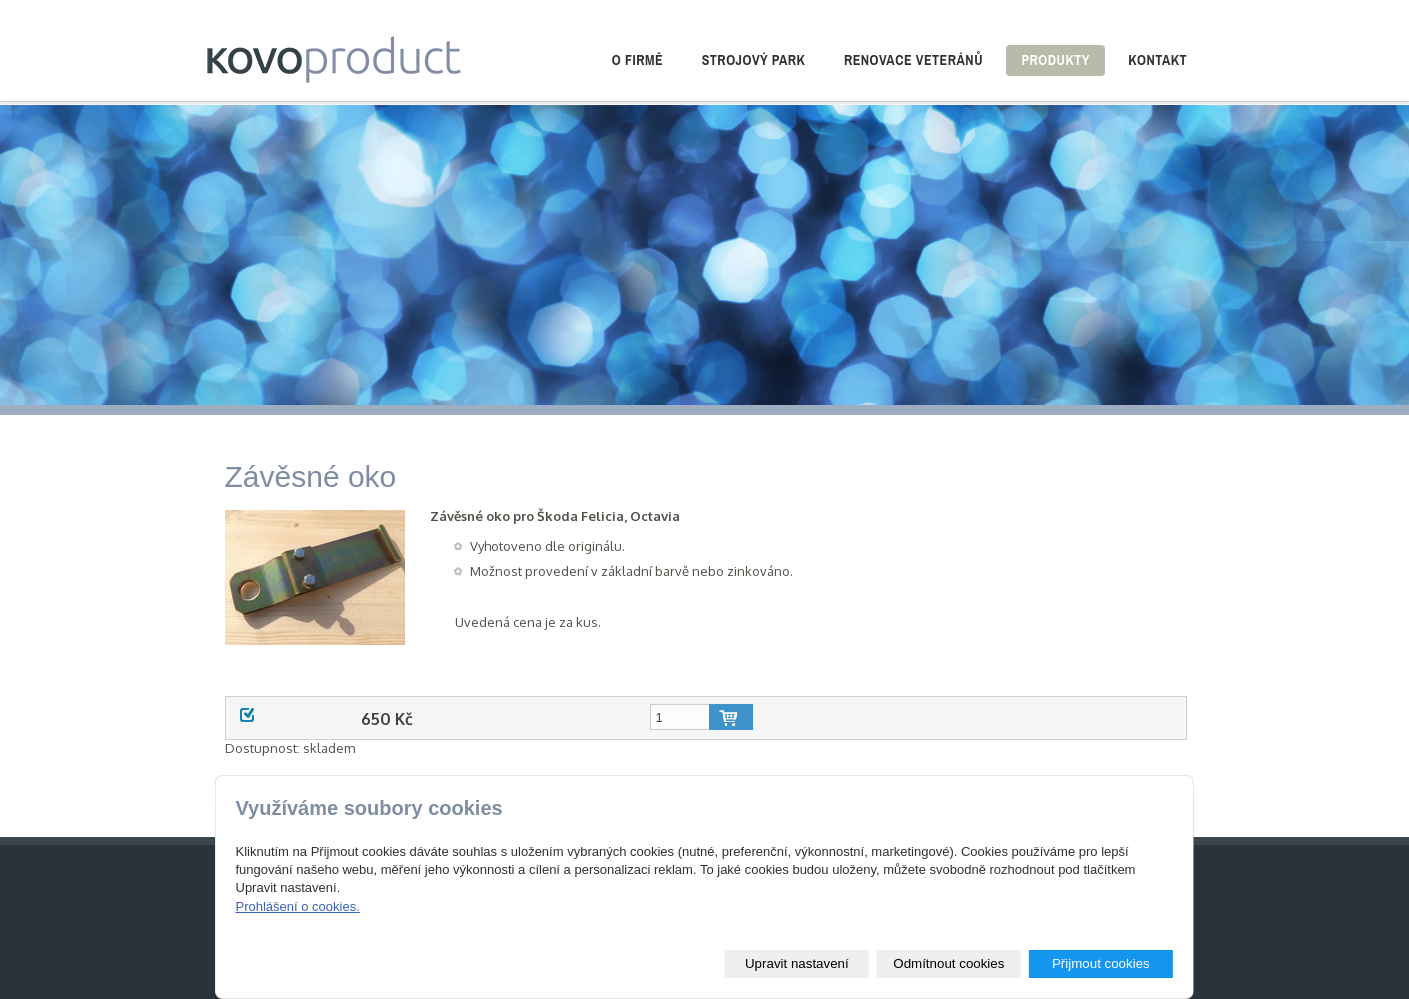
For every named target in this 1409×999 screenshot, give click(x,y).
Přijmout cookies (1101, 963)
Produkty (1055, 60)
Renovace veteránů (913, 60)
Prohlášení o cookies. (297, 906)
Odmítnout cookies (948, 963)
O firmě (637, 60)
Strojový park (754, 60)
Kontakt (1157, 60)
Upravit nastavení (797, 963)
